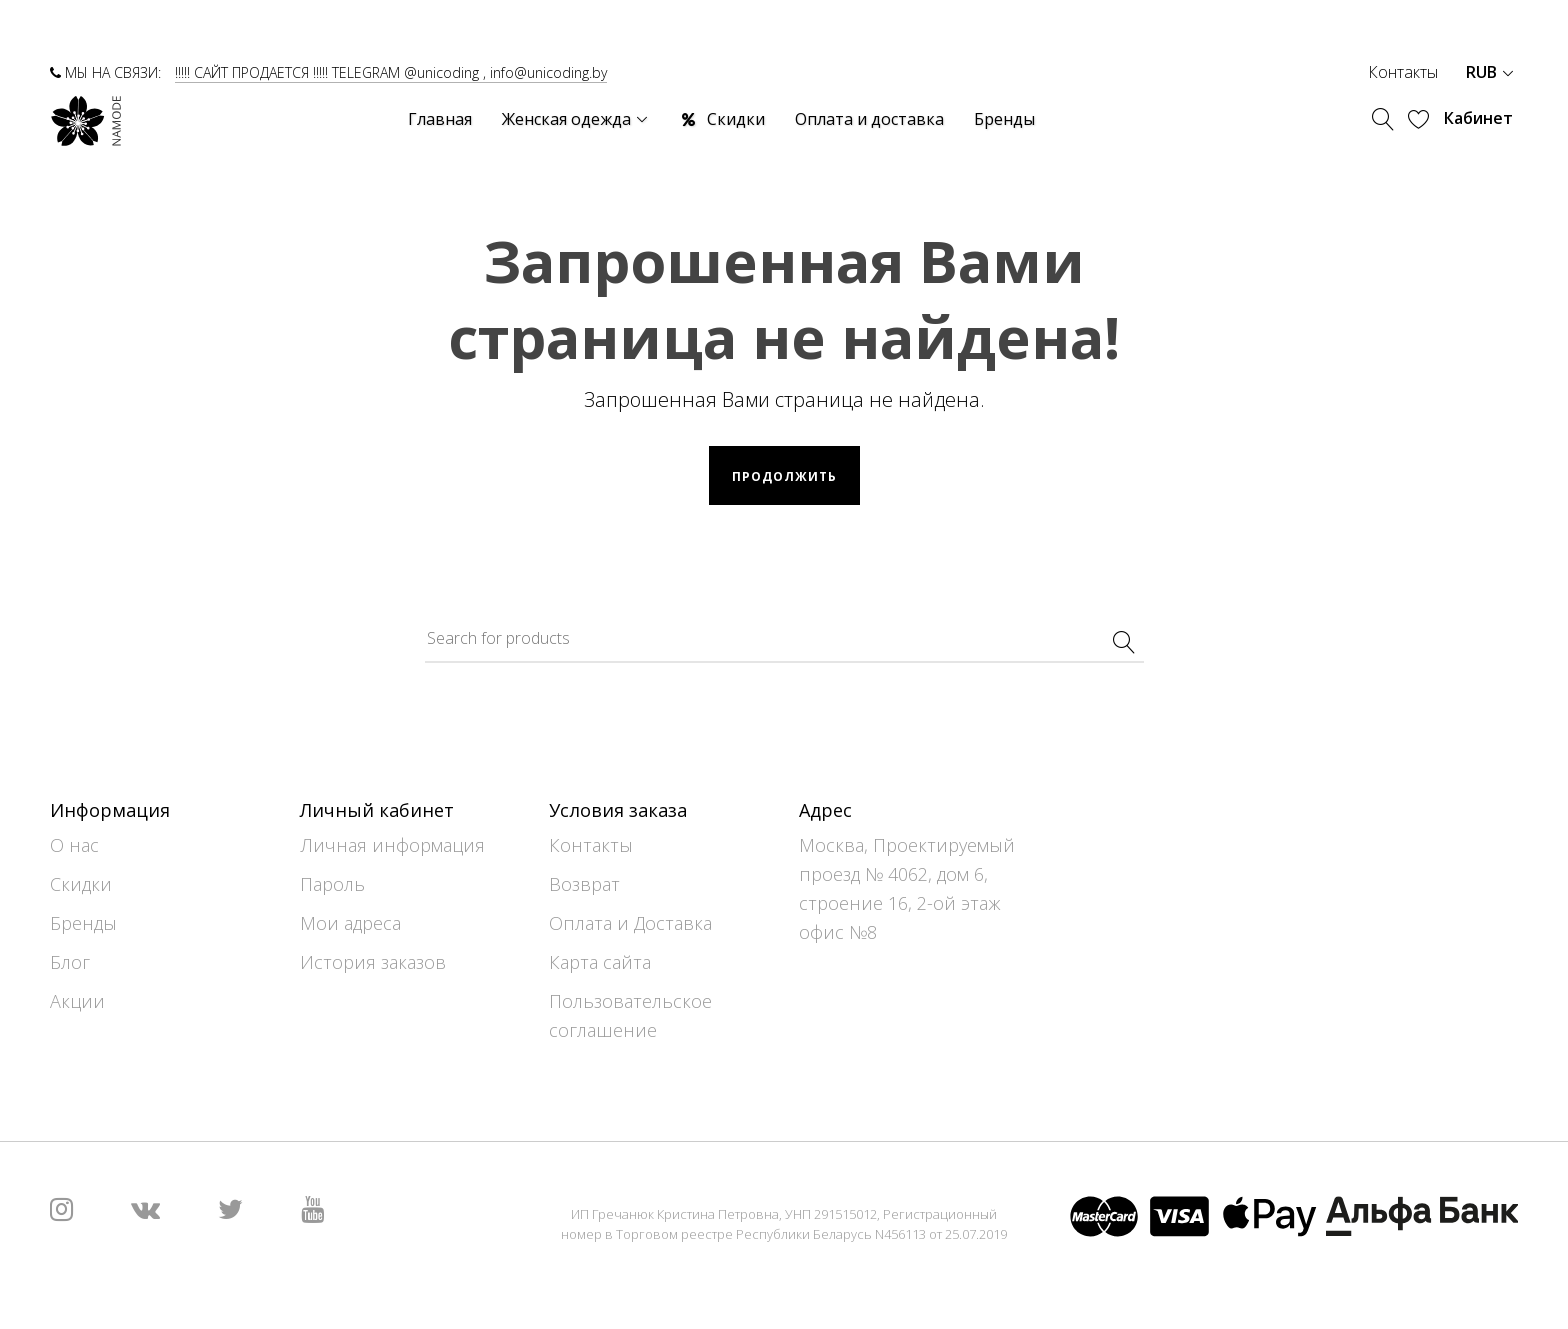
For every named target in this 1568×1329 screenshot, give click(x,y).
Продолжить (784, 476)
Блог (70, 962)
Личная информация (392, 845)
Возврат (584, 884)
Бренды (83, 923)
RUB (1489, 72)
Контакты (1403, 72)
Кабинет (1478, 118)
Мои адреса (350, 923)
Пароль (332, 884)
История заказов (373, 962)
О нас (74, 845)
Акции (77, 1001)
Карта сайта (600, 962)
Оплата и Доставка (630, 923)
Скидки (81, 884)
